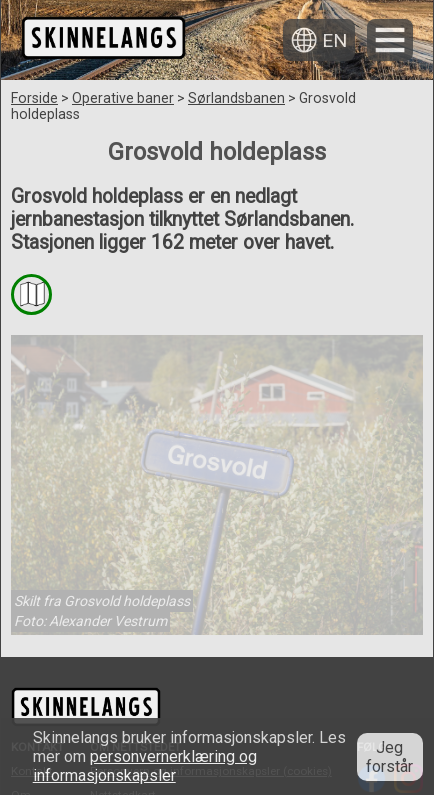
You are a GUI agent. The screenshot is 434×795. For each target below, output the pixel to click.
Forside (34, 98)
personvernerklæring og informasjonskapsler (145, 766)
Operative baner (123, 98)
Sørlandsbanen (236, 98)
